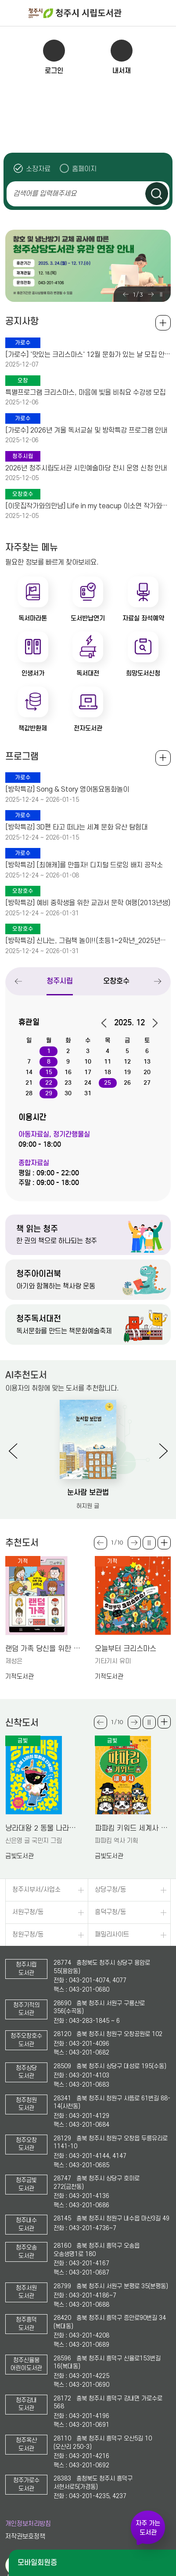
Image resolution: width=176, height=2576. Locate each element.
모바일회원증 (37, 2562)
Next (150, 294)
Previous (125, 294)
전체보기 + (163, 758)
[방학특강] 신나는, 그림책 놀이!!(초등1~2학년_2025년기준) (88, 941)
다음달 (152, 1023)
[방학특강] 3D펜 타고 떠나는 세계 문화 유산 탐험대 (76, 827)
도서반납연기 (88, 618)
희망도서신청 (143, 673)
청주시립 (60, 981)
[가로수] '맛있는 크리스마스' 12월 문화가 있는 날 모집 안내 (88, 355)
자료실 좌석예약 (143, 618)
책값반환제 (32, 728)
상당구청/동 (110, 1889)
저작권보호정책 (25, 2536)
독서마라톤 (32, 618)
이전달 (106, 1023)
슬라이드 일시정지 (161, 294)
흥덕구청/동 (110, 1912)
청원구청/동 (27, 1934)
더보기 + (164, 1542)
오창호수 (117, 981)
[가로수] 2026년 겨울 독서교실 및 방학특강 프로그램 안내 (86, 430)
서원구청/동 (27, 1912)
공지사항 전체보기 (163, 322)
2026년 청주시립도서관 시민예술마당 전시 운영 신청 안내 (86, 468)
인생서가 (33, 673)
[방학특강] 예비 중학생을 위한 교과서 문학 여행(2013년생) (87, 903)
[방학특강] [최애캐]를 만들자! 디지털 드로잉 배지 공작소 (84, 865)
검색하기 (156, 193)
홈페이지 (84, 169)
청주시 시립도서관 (101, 13)
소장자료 (38, 169)
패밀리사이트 (112, 1934)
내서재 (121, 70)
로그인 (54, 70)
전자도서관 (88, 728)
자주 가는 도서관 (148, 2527)
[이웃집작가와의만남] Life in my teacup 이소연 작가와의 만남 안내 (88, 506)
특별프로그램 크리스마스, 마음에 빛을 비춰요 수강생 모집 (85, 392)
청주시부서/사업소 (36, 1889)
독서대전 (87, 673)
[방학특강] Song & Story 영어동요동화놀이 (67, 789)
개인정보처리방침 (28, 2524)
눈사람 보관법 (88, 1492)
